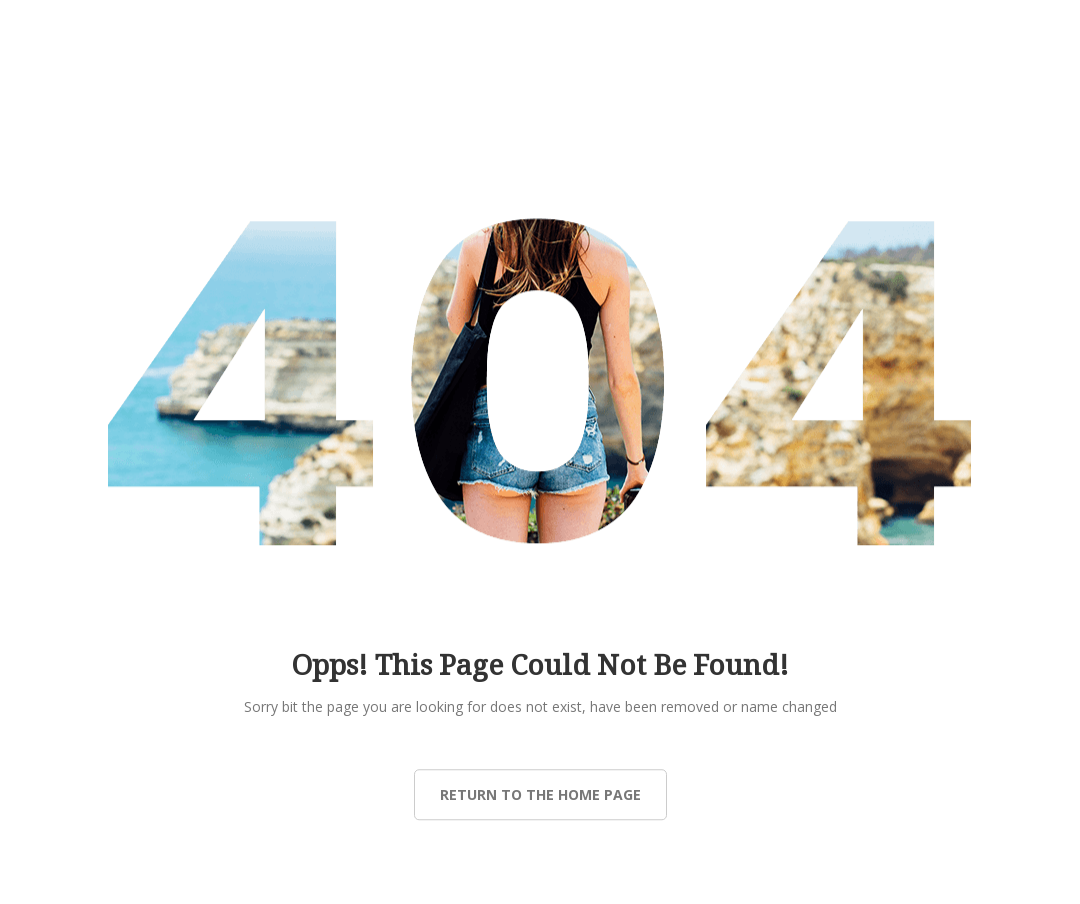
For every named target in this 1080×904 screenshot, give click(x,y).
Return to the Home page (540, 794)
